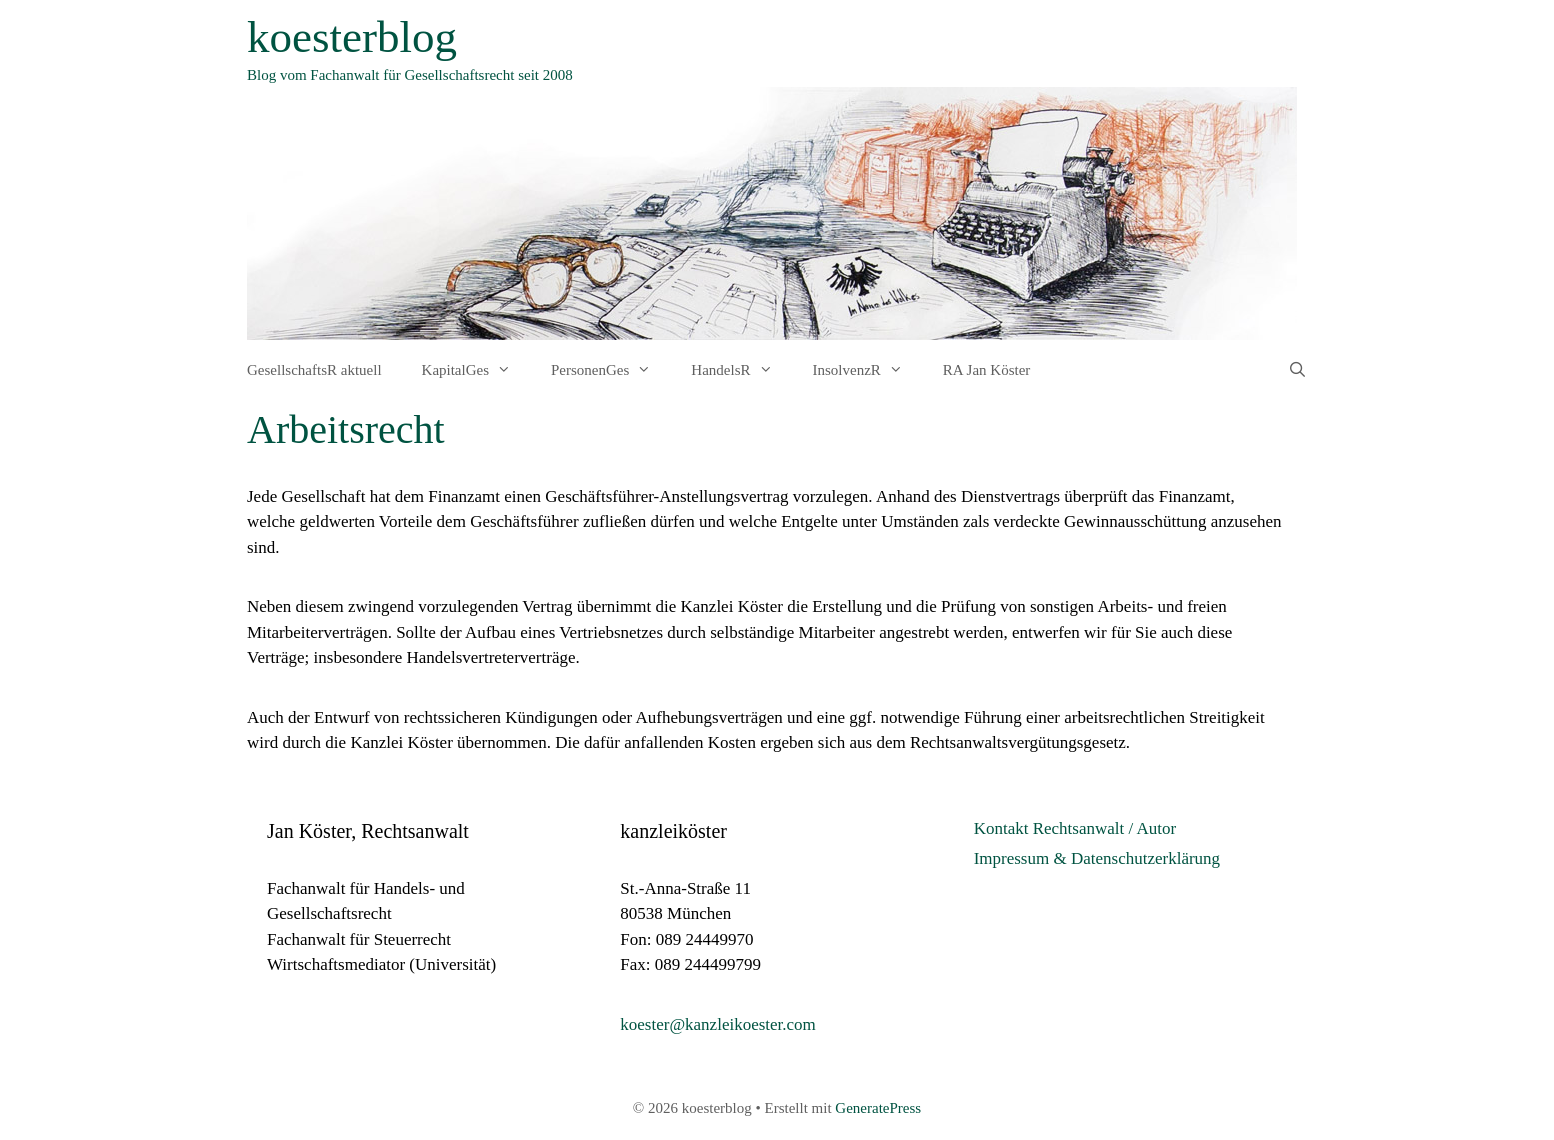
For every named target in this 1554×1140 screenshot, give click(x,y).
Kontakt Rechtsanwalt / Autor (1075, 828)
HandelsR (741, 370)
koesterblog (352, 37)
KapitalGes (476, 370)
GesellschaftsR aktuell (314, 370)
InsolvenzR (868, 370)
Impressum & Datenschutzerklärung (1097, 858)
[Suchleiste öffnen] (1297, 370)
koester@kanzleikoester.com (718, 1024)
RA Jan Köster (987, 370)
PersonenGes (611, 370)
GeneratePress (878, 1108)
